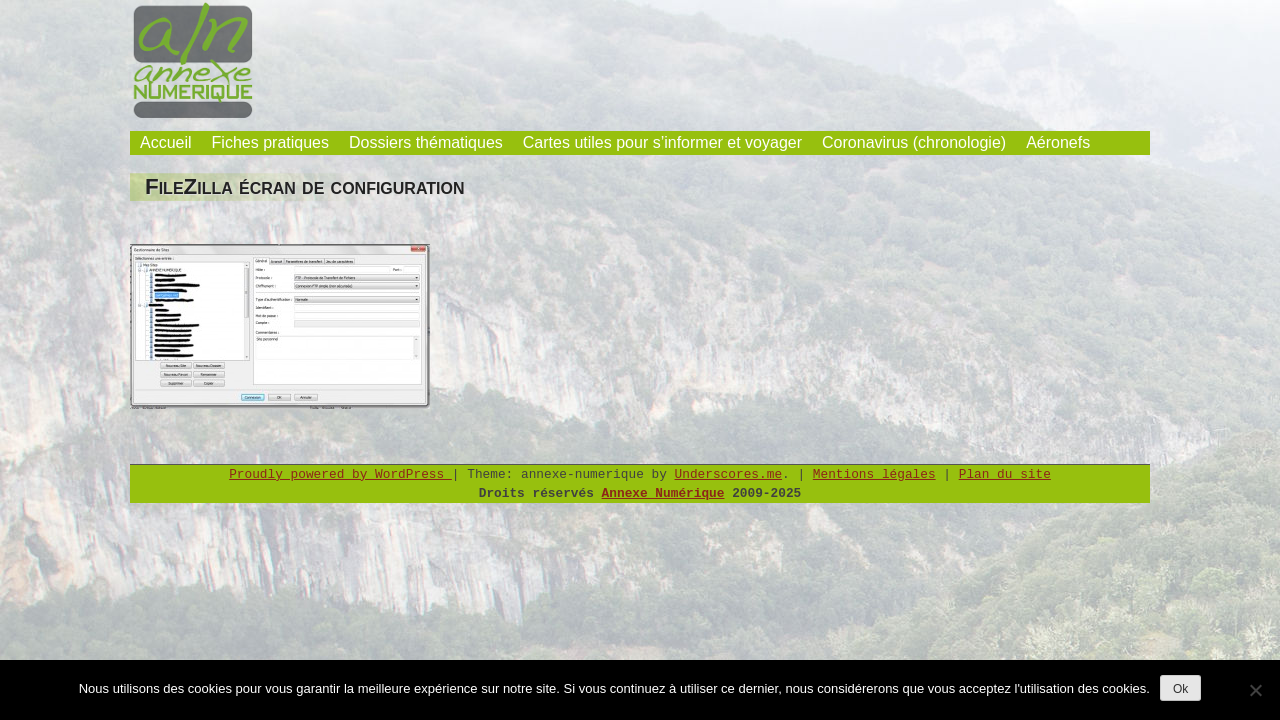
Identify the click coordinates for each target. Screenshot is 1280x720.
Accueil (166, 142)
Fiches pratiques (270, 142)
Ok (1180, 689)
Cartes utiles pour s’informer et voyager (662, 142)
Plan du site (1005, 474)
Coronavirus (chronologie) (914, 142)
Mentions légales (874, 474)
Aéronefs (1058, 142)
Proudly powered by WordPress (340, 474)
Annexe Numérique (663, 493)
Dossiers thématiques (426, 142)
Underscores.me (729, 474)
